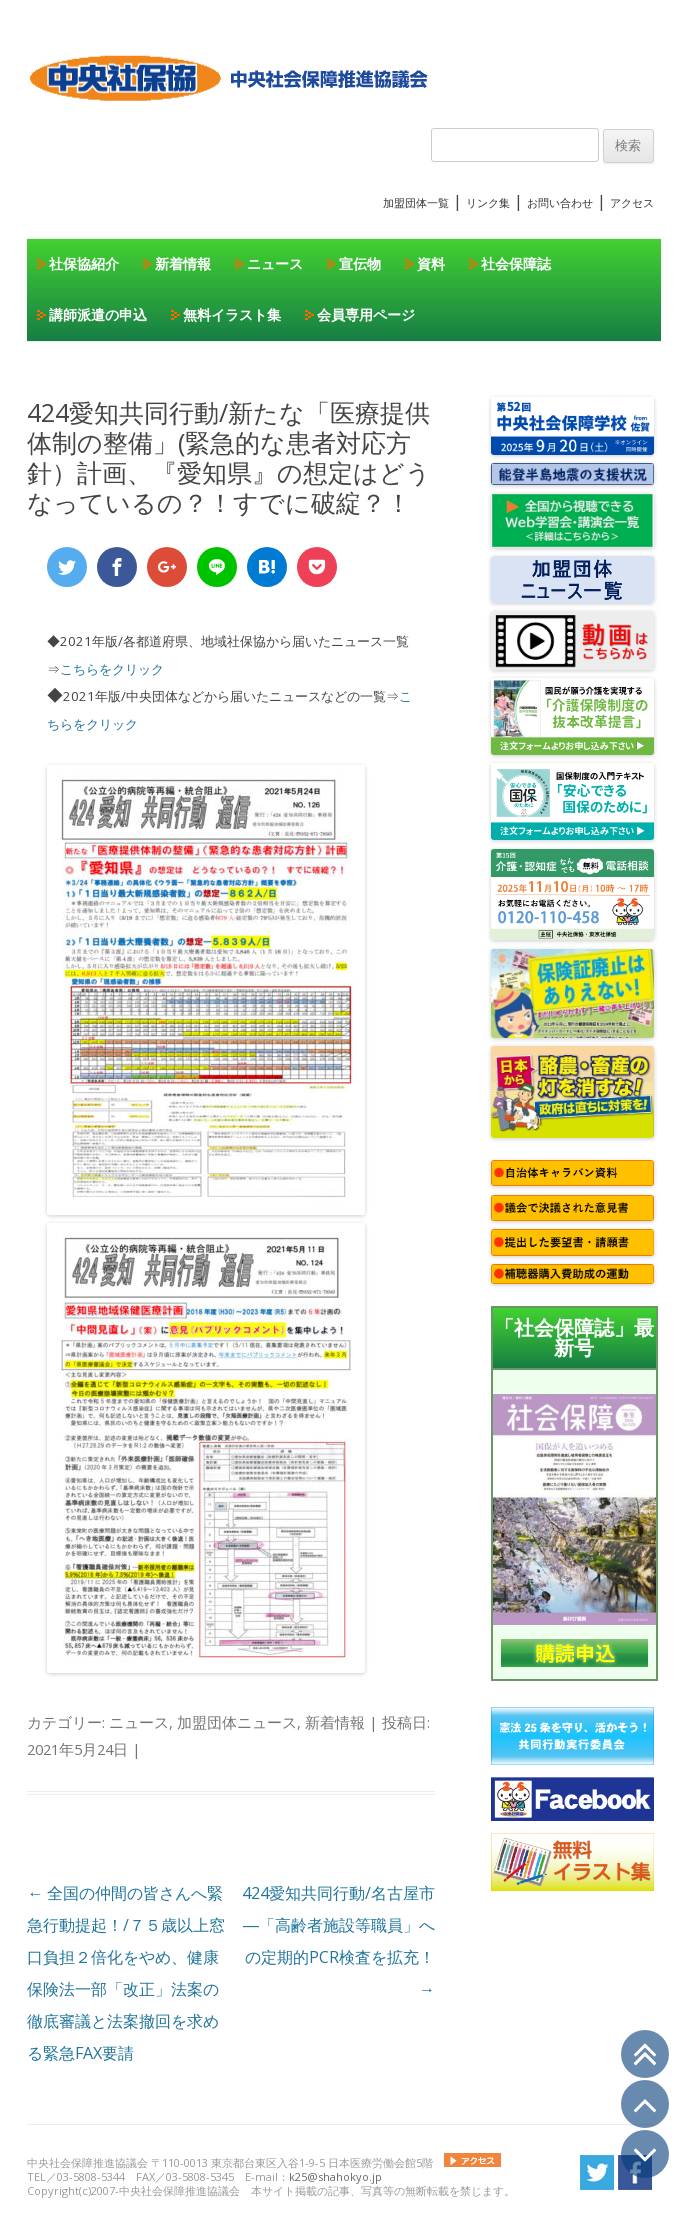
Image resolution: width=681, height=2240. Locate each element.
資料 (431, 263)
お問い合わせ (560, 202)
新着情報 (183, 263)
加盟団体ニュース (237, 1722)
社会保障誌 (516, 263)
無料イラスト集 (232, 314)
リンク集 (488, 202)
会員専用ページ (366, 314)
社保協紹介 (84, 263)
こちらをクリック (112, 669)
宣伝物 (360, 263)
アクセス (632, 202)
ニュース (275, 263)
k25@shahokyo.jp (335, 2176)
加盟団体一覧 (416, 202)
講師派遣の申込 (98, 314)
